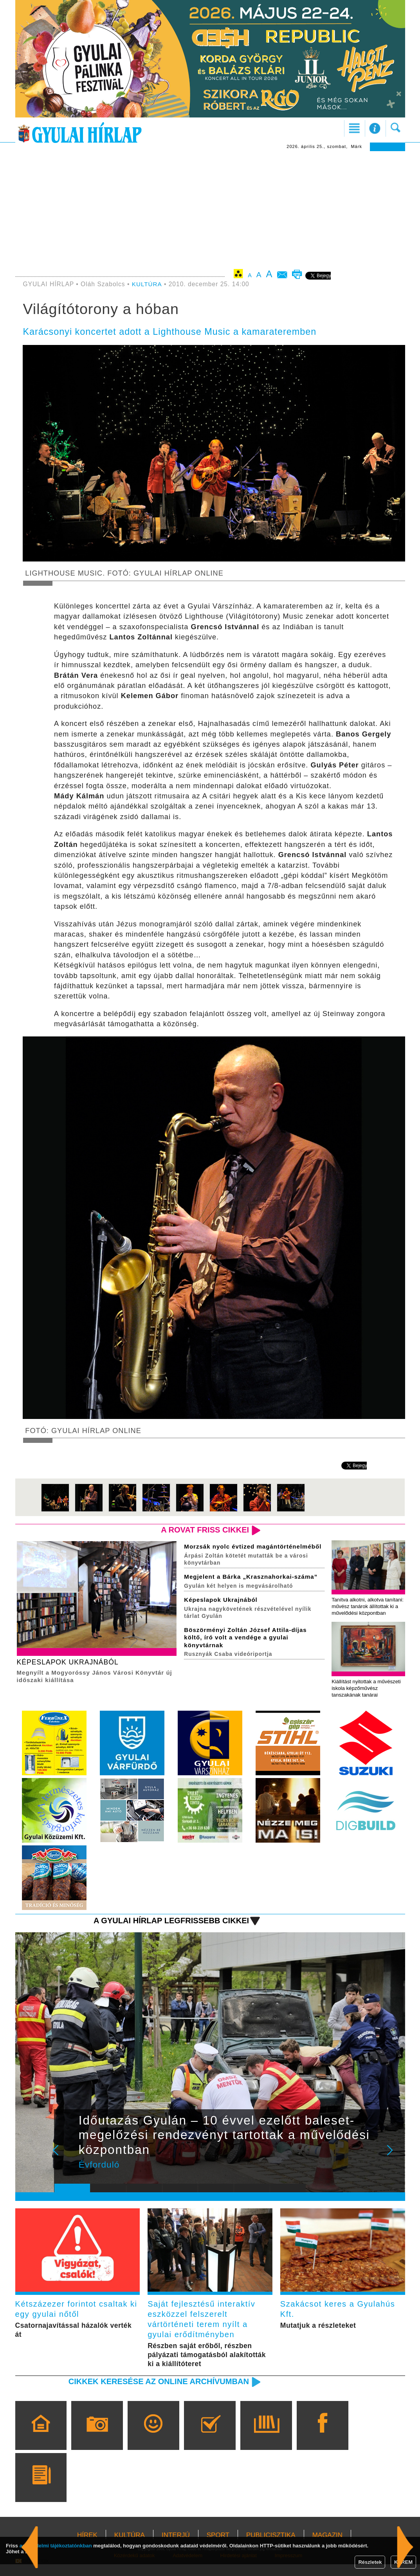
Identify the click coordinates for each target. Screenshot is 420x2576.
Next (394, 2164)
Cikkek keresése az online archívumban (155, 2392)
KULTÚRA (147, 284)
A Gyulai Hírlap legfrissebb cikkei (168, 1929)
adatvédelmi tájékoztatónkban (56, 2546)
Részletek (370, 2562)
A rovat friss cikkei (203, 1529)
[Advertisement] (210, 210)
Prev (66, 2164)
